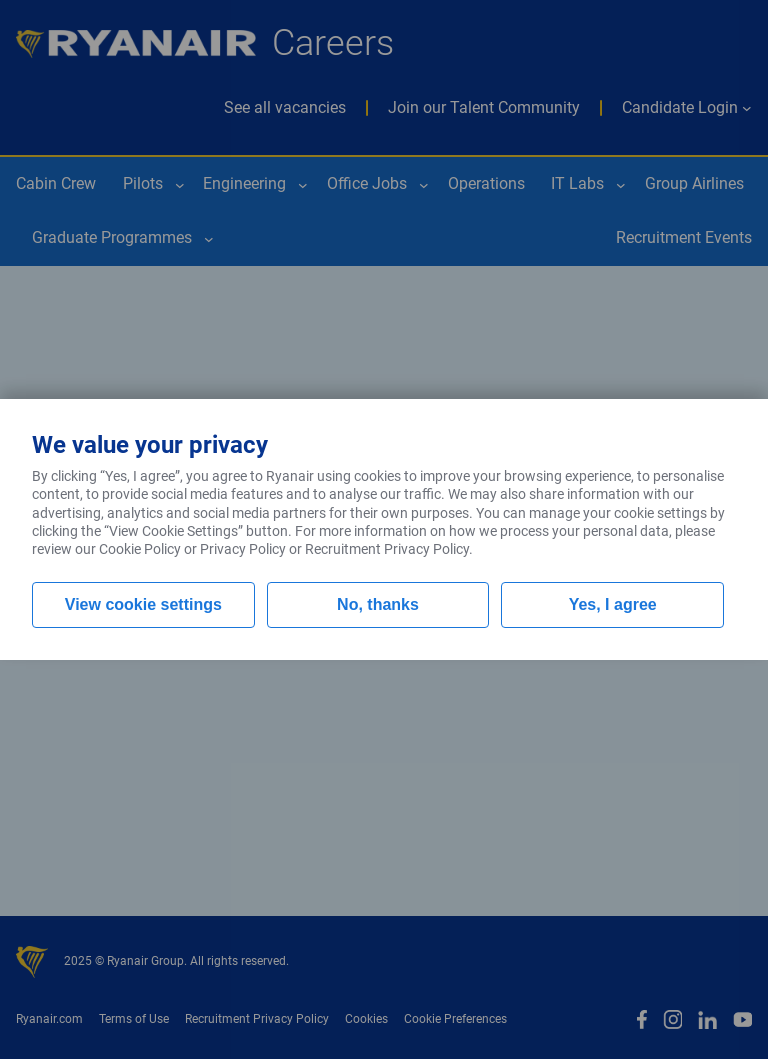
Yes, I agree (613, 604)
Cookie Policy (140, 549)
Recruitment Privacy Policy (387, 549)
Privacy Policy (243, 549)
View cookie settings (143, 604)
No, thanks (378, 604)
